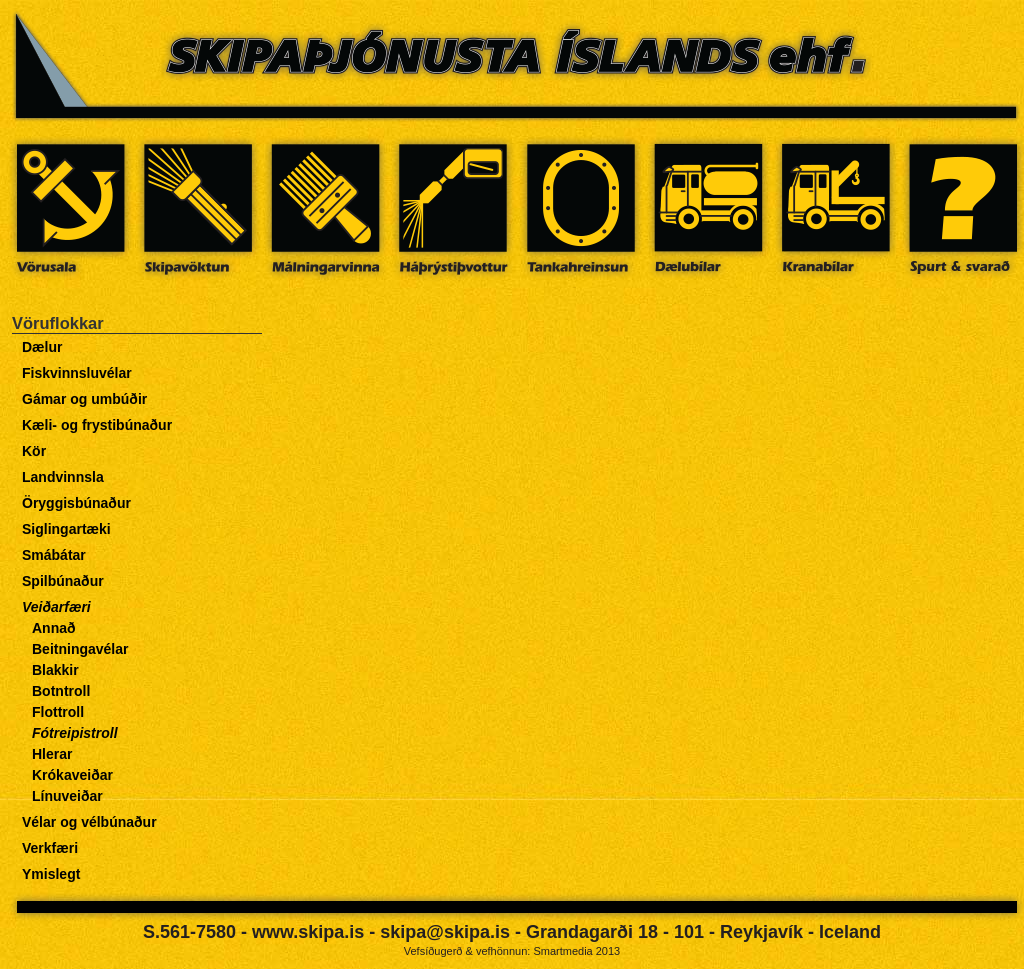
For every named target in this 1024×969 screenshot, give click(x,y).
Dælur (42, 347)
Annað (54, 628)
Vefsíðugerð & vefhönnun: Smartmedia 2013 (512, 951)
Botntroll (61, 691)
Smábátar (54, 555)
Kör (34, 451)
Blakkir (55, 670)
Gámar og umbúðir (84, 399)
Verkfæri (50, 848)
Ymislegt (51, 874)
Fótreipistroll (75, 733)
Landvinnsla (63, 477)
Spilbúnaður (63, 581)
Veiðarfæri (56, 607)
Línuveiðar (67, 796)
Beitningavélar (80, 649)
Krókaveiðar (72, 775)
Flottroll (58, 712)
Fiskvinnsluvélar (77, 373)
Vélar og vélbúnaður (89, 822)
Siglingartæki (66, 529)
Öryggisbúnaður (76, 503)
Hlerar (52, 754)
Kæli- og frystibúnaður (97, 425)
